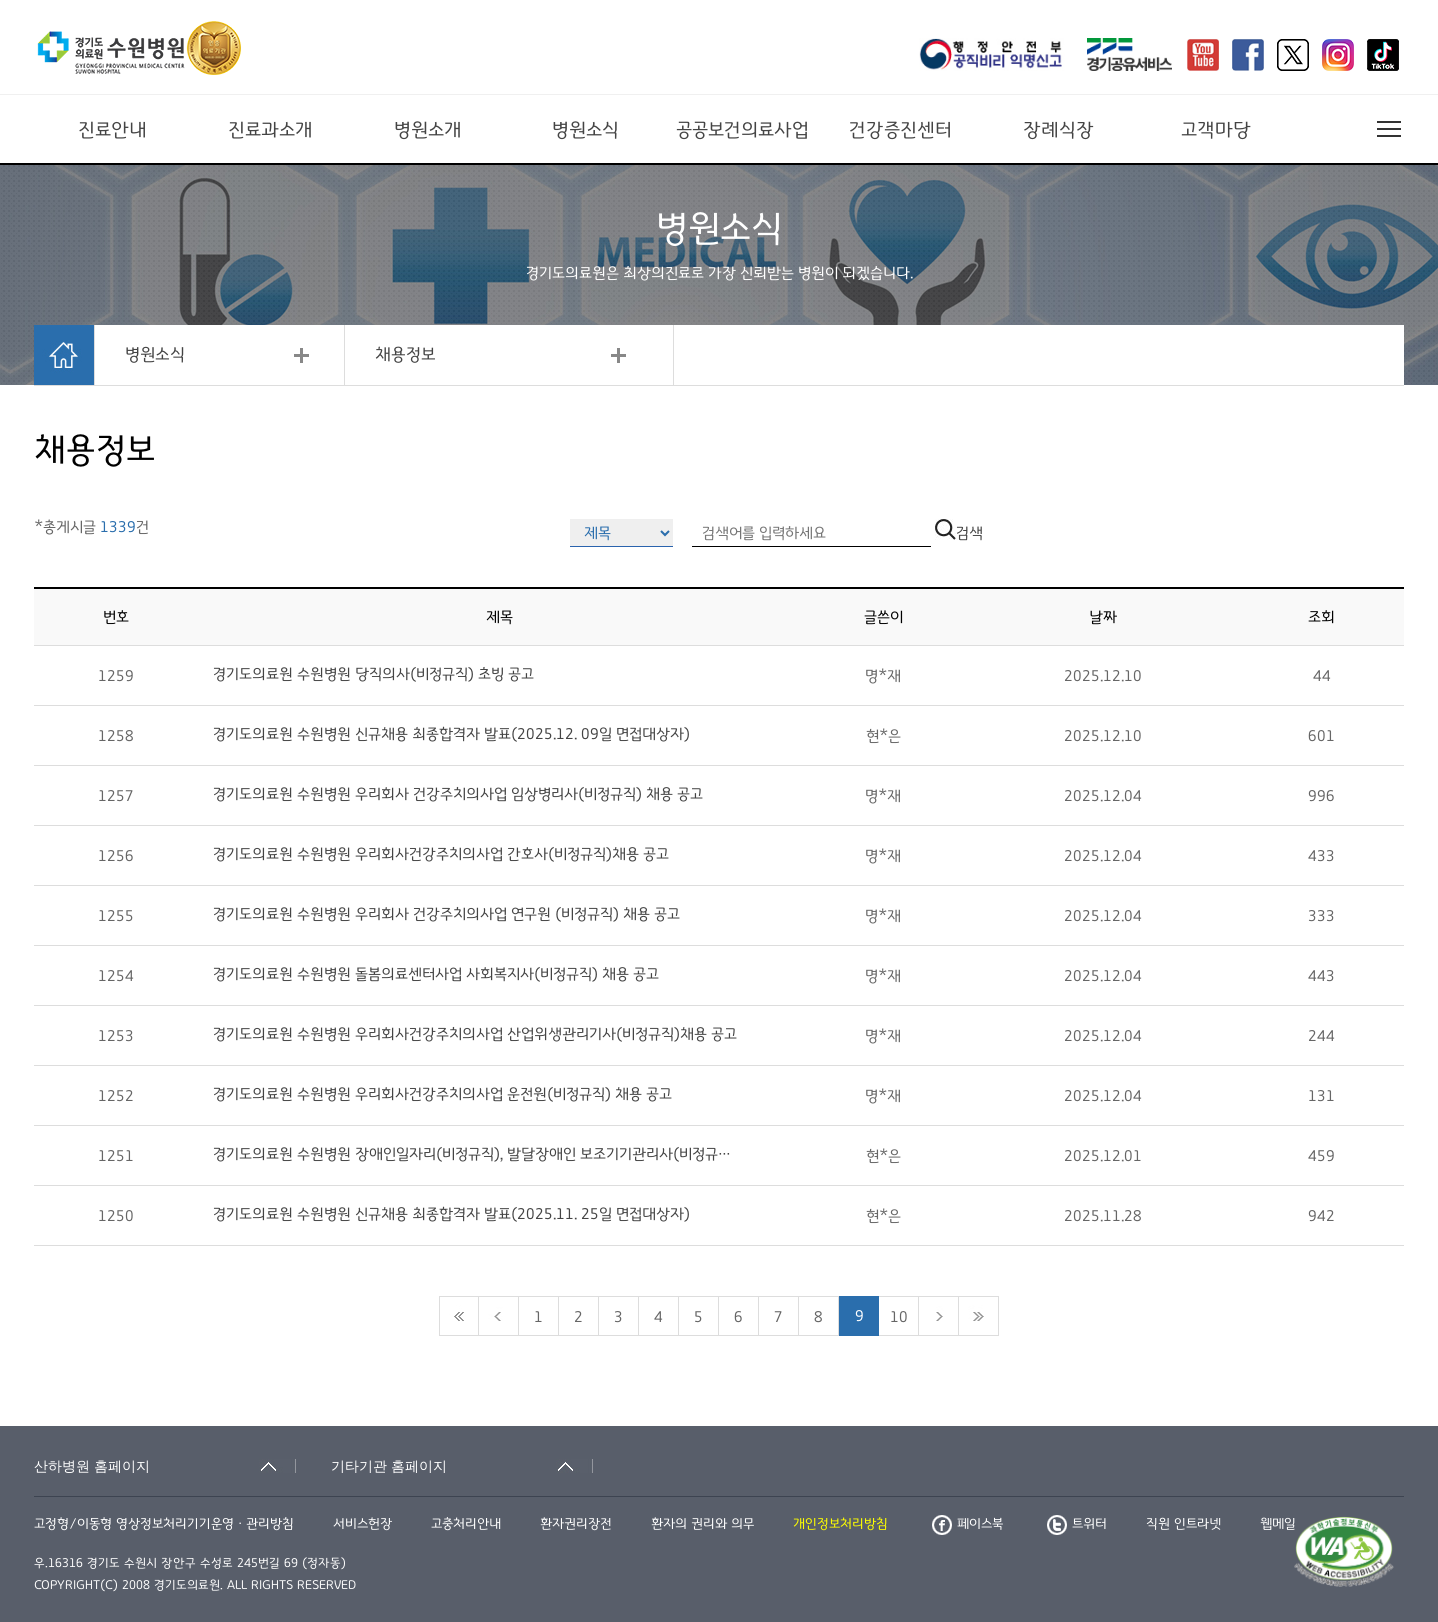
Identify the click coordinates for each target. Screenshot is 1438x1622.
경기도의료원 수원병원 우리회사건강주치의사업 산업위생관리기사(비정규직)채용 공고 (475, 1034)
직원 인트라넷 (1183, 1524)
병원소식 (585, 130)
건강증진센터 (900, 130)
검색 (959, 533)
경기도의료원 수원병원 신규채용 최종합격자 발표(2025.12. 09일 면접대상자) (451, 734)
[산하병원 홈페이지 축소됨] (165, 1466)
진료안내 (112, 130)
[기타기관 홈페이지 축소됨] (462, 1466)
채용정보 (405, 355)
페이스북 (967, 1524)
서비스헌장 (362, 1524)
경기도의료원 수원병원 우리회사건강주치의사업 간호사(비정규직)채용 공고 (441, 854)
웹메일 (1278, 1524)
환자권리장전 (576, 1524)
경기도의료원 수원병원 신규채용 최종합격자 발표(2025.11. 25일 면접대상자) (451, 1214)
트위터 (1077, 1524)
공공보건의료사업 (742, 130)
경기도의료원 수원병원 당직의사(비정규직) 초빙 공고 (373, 674)
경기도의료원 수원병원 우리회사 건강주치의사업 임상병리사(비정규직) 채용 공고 (458, 794)
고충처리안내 (466, 1524)
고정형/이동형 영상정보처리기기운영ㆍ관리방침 (164, 1524)
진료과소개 (270, 130)
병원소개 (428, 130)
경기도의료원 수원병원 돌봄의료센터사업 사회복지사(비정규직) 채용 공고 (436, 974)
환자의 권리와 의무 (702, 1524)
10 (899, 1317)
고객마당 (1216, 130)
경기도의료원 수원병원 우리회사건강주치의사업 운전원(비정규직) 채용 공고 (442, 1094)
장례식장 (1058, 130)
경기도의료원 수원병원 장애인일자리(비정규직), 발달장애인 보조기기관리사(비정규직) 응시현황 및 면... (477, 1154)
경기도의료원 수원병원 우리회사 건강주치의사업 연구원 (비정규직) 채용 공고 (446, 914)
